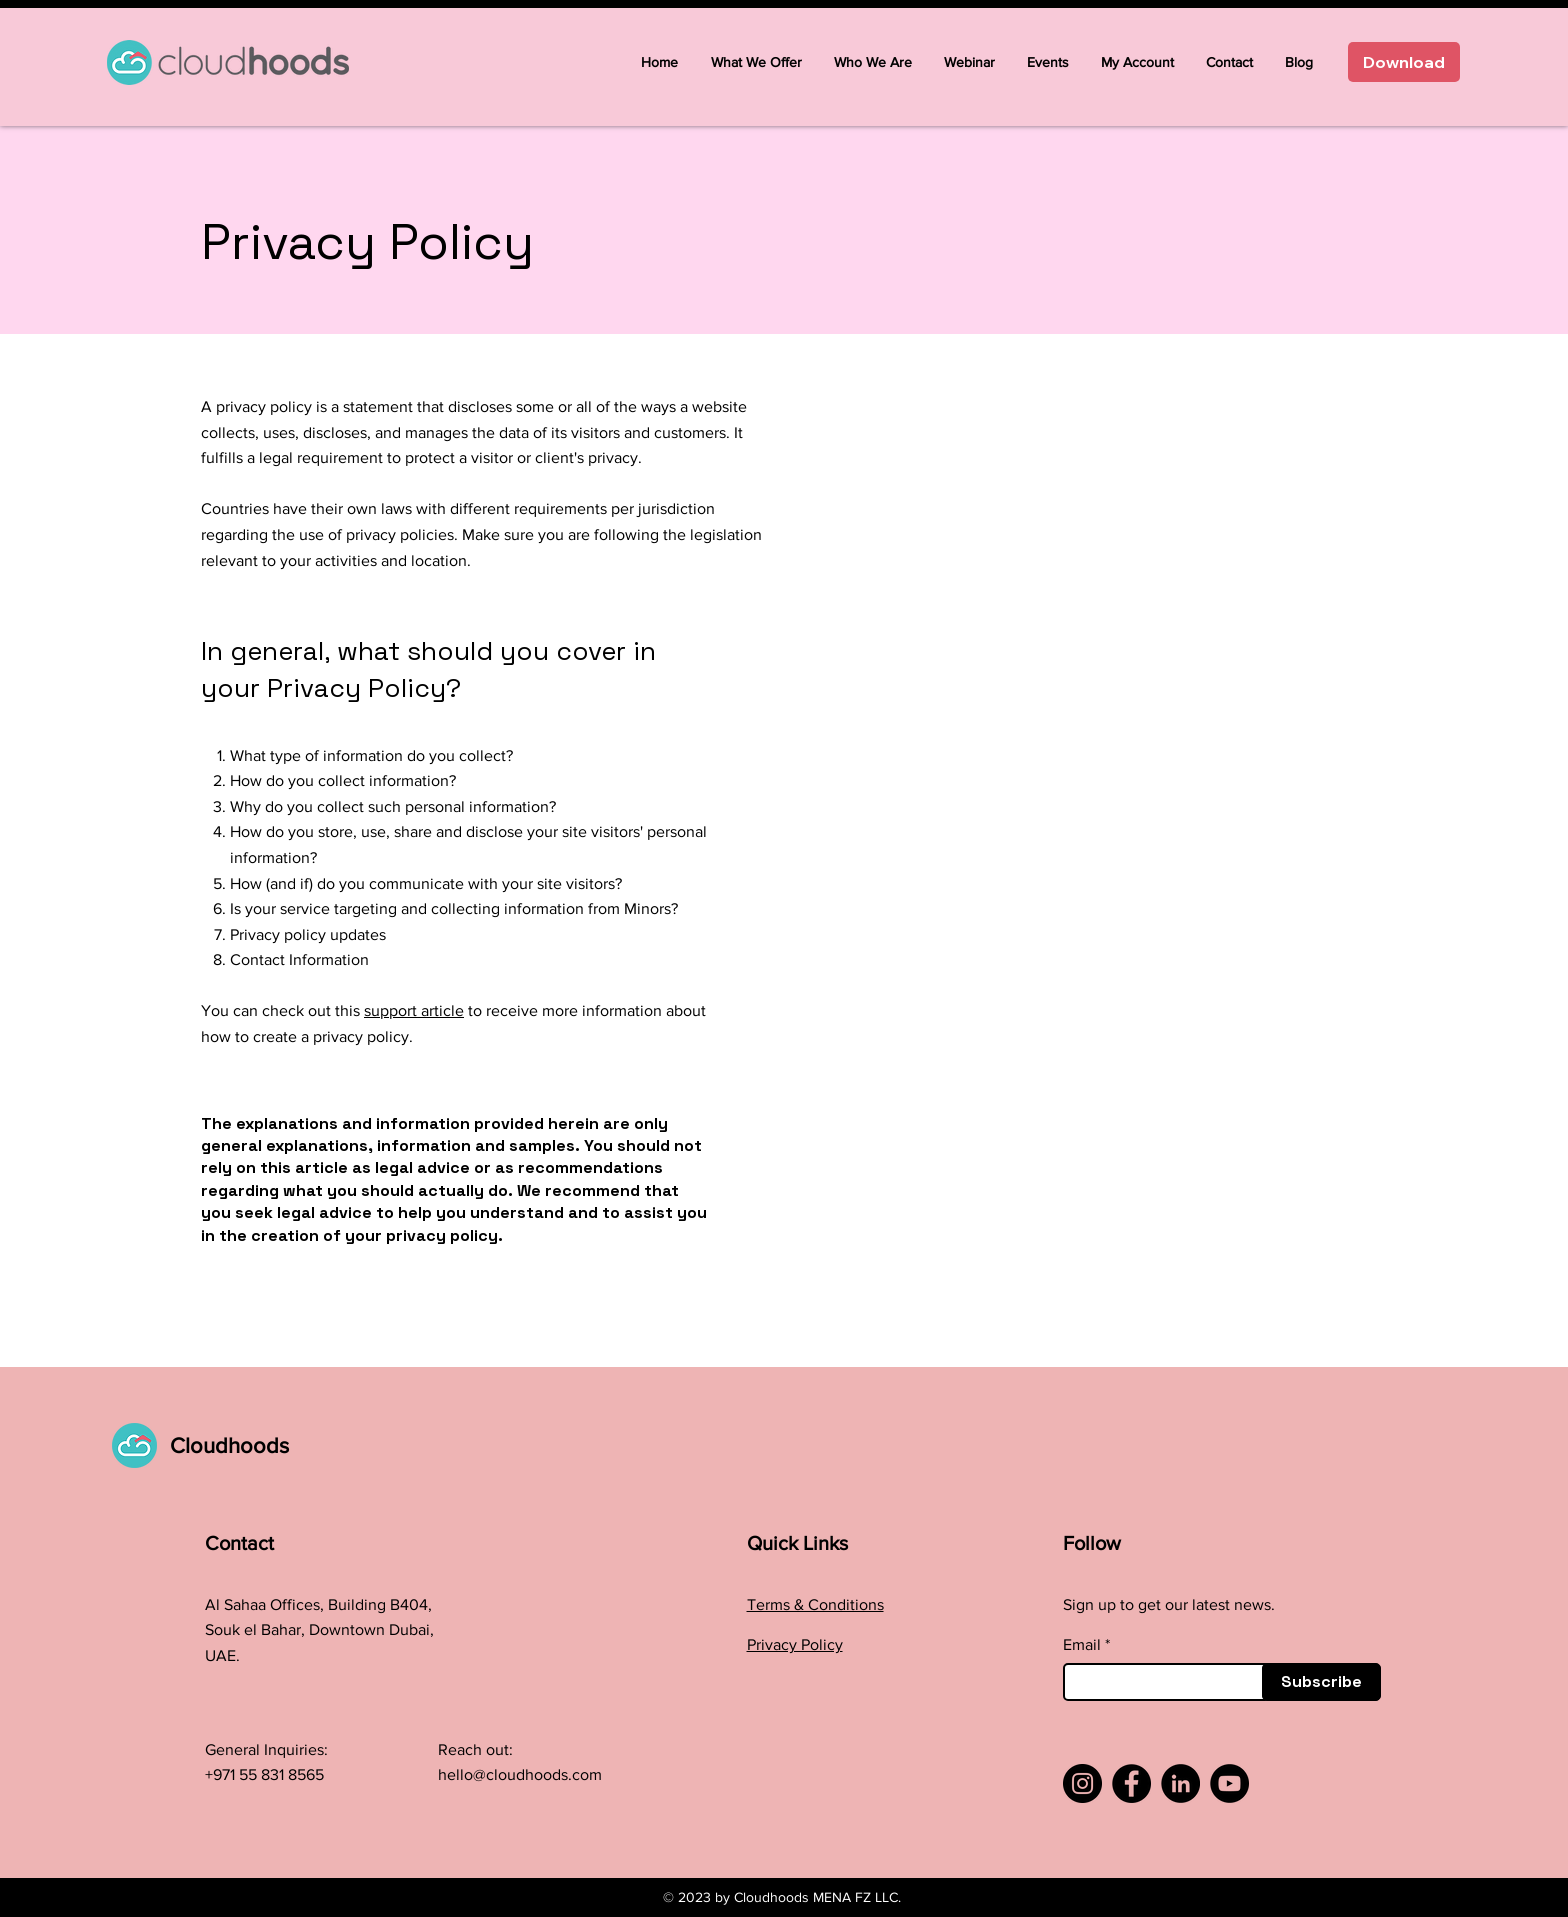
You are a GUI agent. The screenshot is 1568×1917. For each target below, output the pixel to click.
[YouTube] (1229, 1783)
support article (414, 1010)
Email (1082, 1645)
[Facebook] (1131, 1783)
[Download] (1404, 62)
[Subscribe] (1321, 1682)
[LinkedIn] (1180, 1783)
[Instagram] (1082, 1783)
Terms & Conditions (815, 1604)
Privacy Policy (795, 1644)
